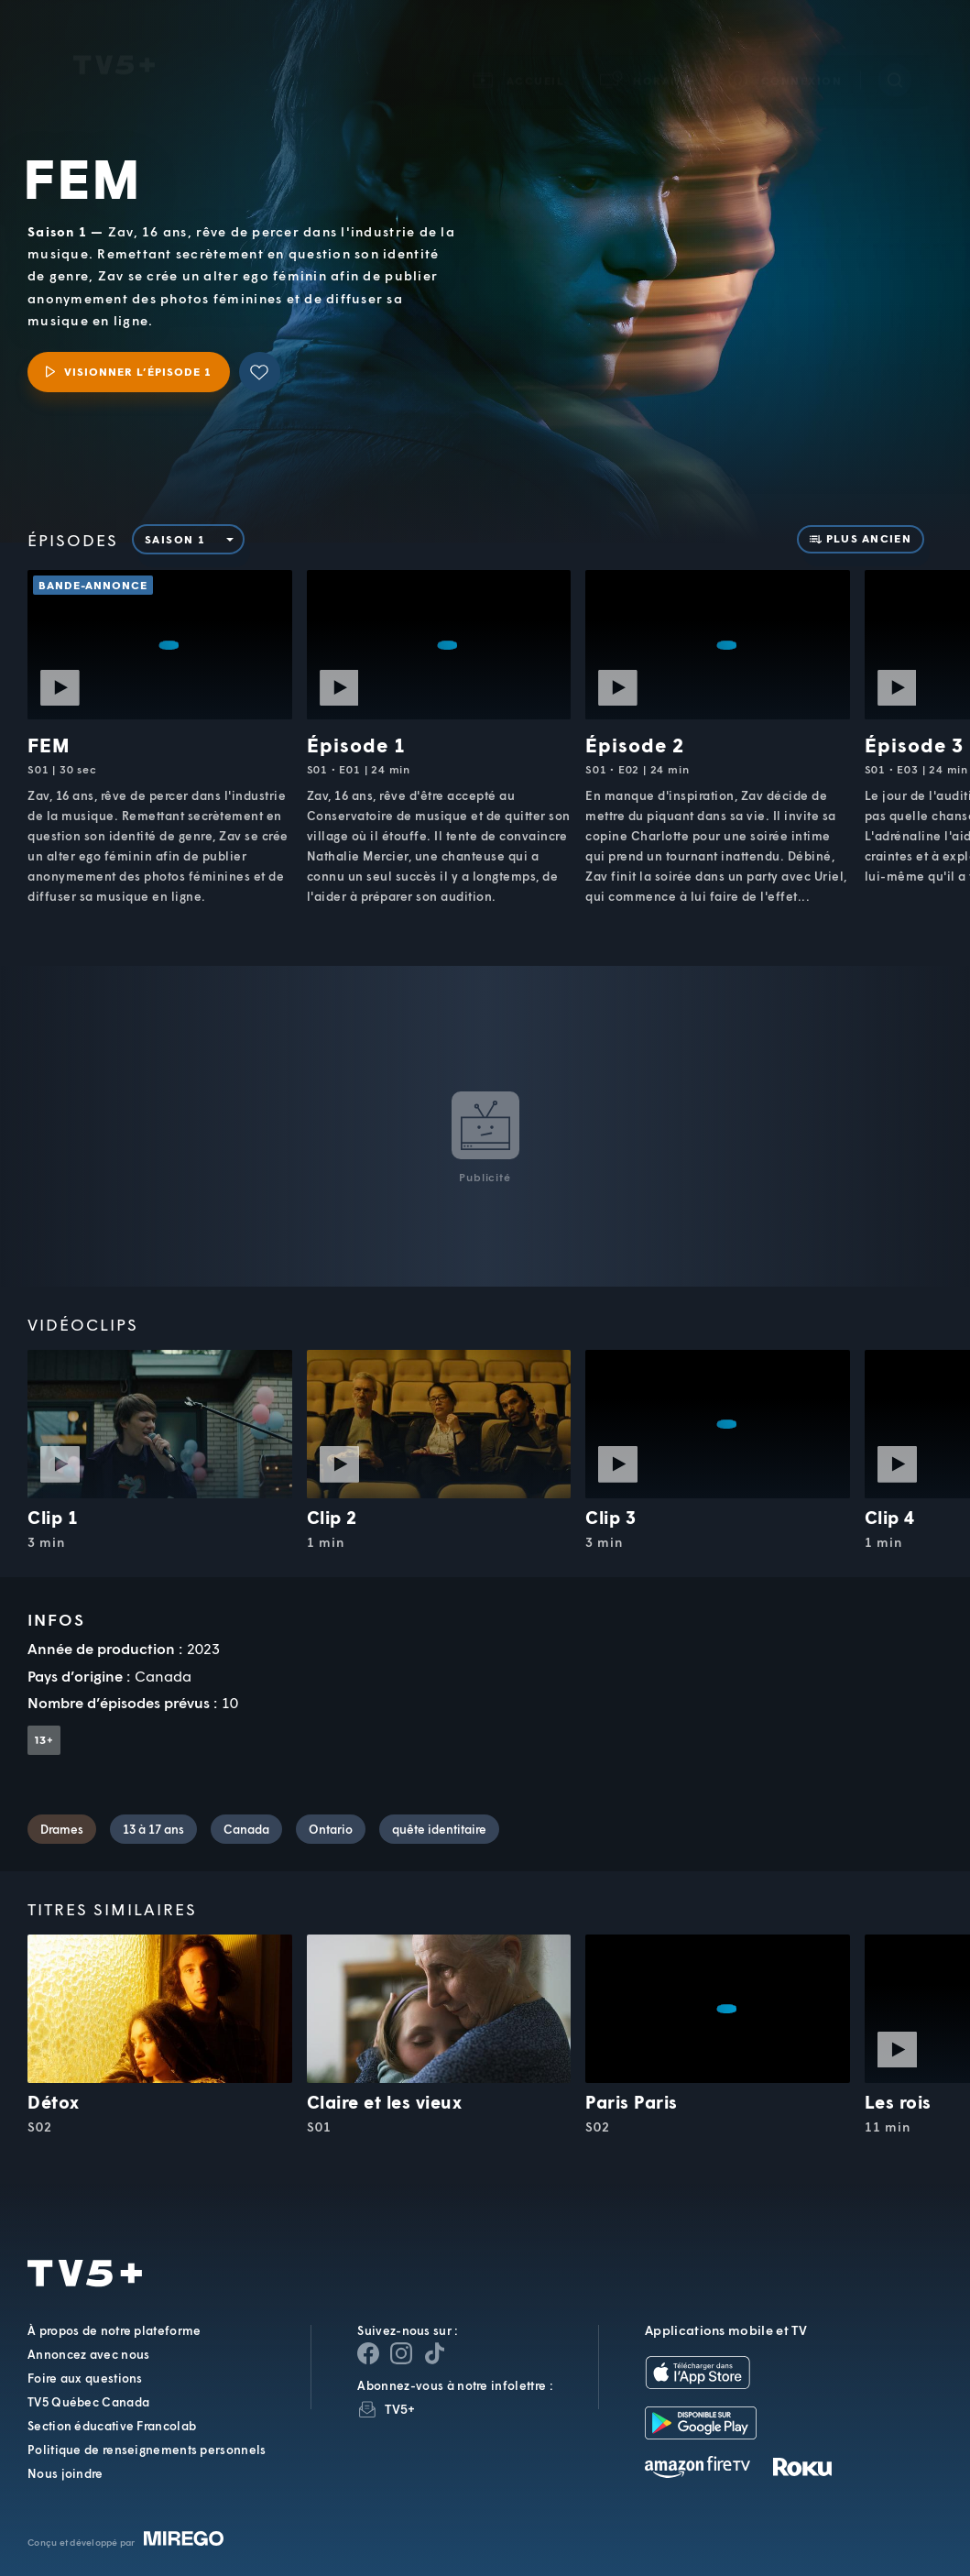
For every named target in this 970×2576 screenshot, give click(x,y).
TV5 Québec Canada (88, 2402)
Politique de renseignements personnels (146, 2449)
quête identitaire (439, 1829)
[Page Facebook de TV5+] (368, 2353)
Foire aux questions (85, 2378)
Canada (246, 1829)
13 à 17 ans (153, 1829)
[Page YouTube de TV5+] (434, 2353)
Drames (61, 1829)
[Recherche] (894, 54)
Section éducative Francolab (111, 2425)
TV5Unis (114, 39)
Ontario (331, 1829)
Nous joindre (65, 2473)
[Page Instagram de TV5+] (401, 2353)
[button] (647, 54)
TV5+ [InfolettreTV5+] (400, 2409)
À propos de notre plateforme (114, 2330)
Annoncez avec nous (88, 2354)
